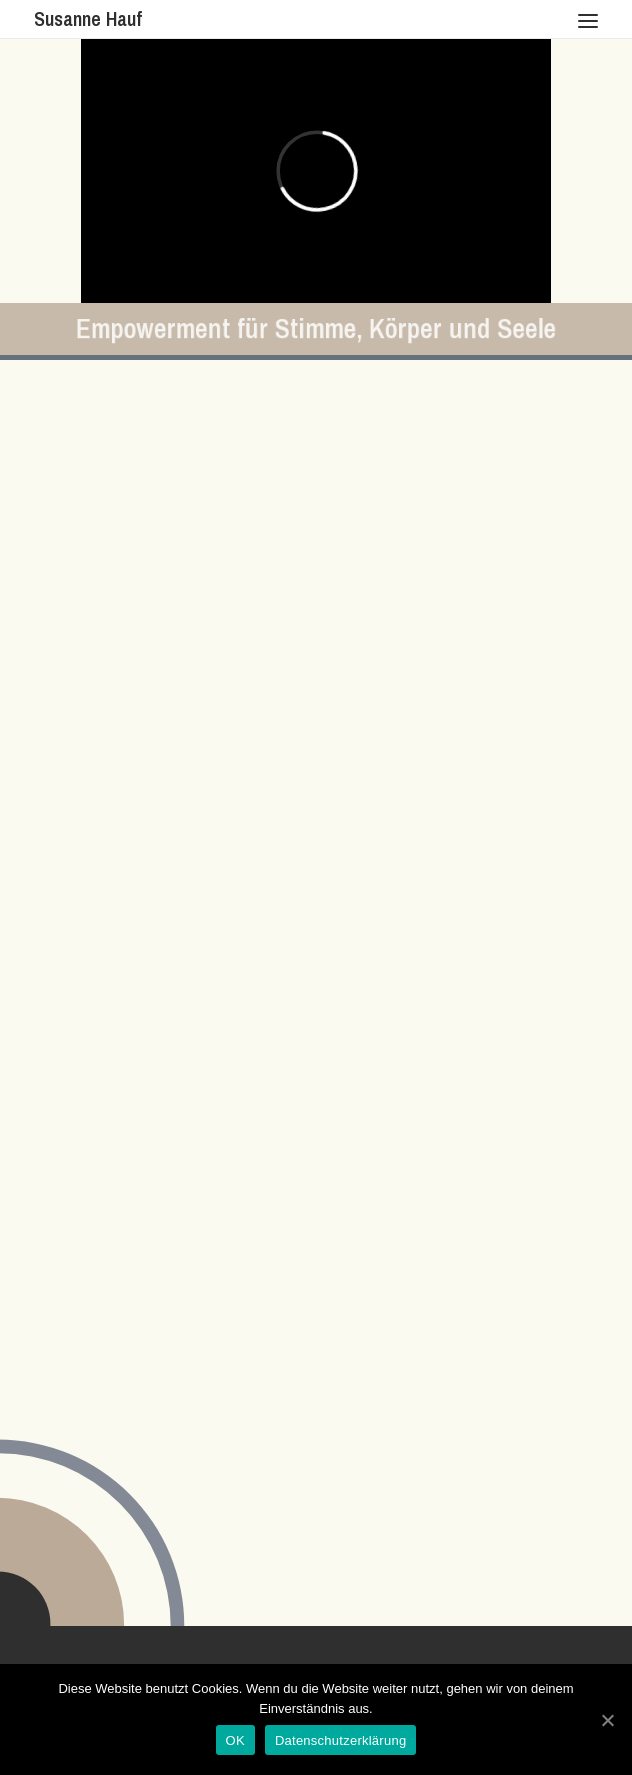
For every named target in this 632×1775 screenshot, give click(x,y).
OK (235, 1740)
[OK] (607, 1720)
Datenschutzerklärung (340, 1740)
